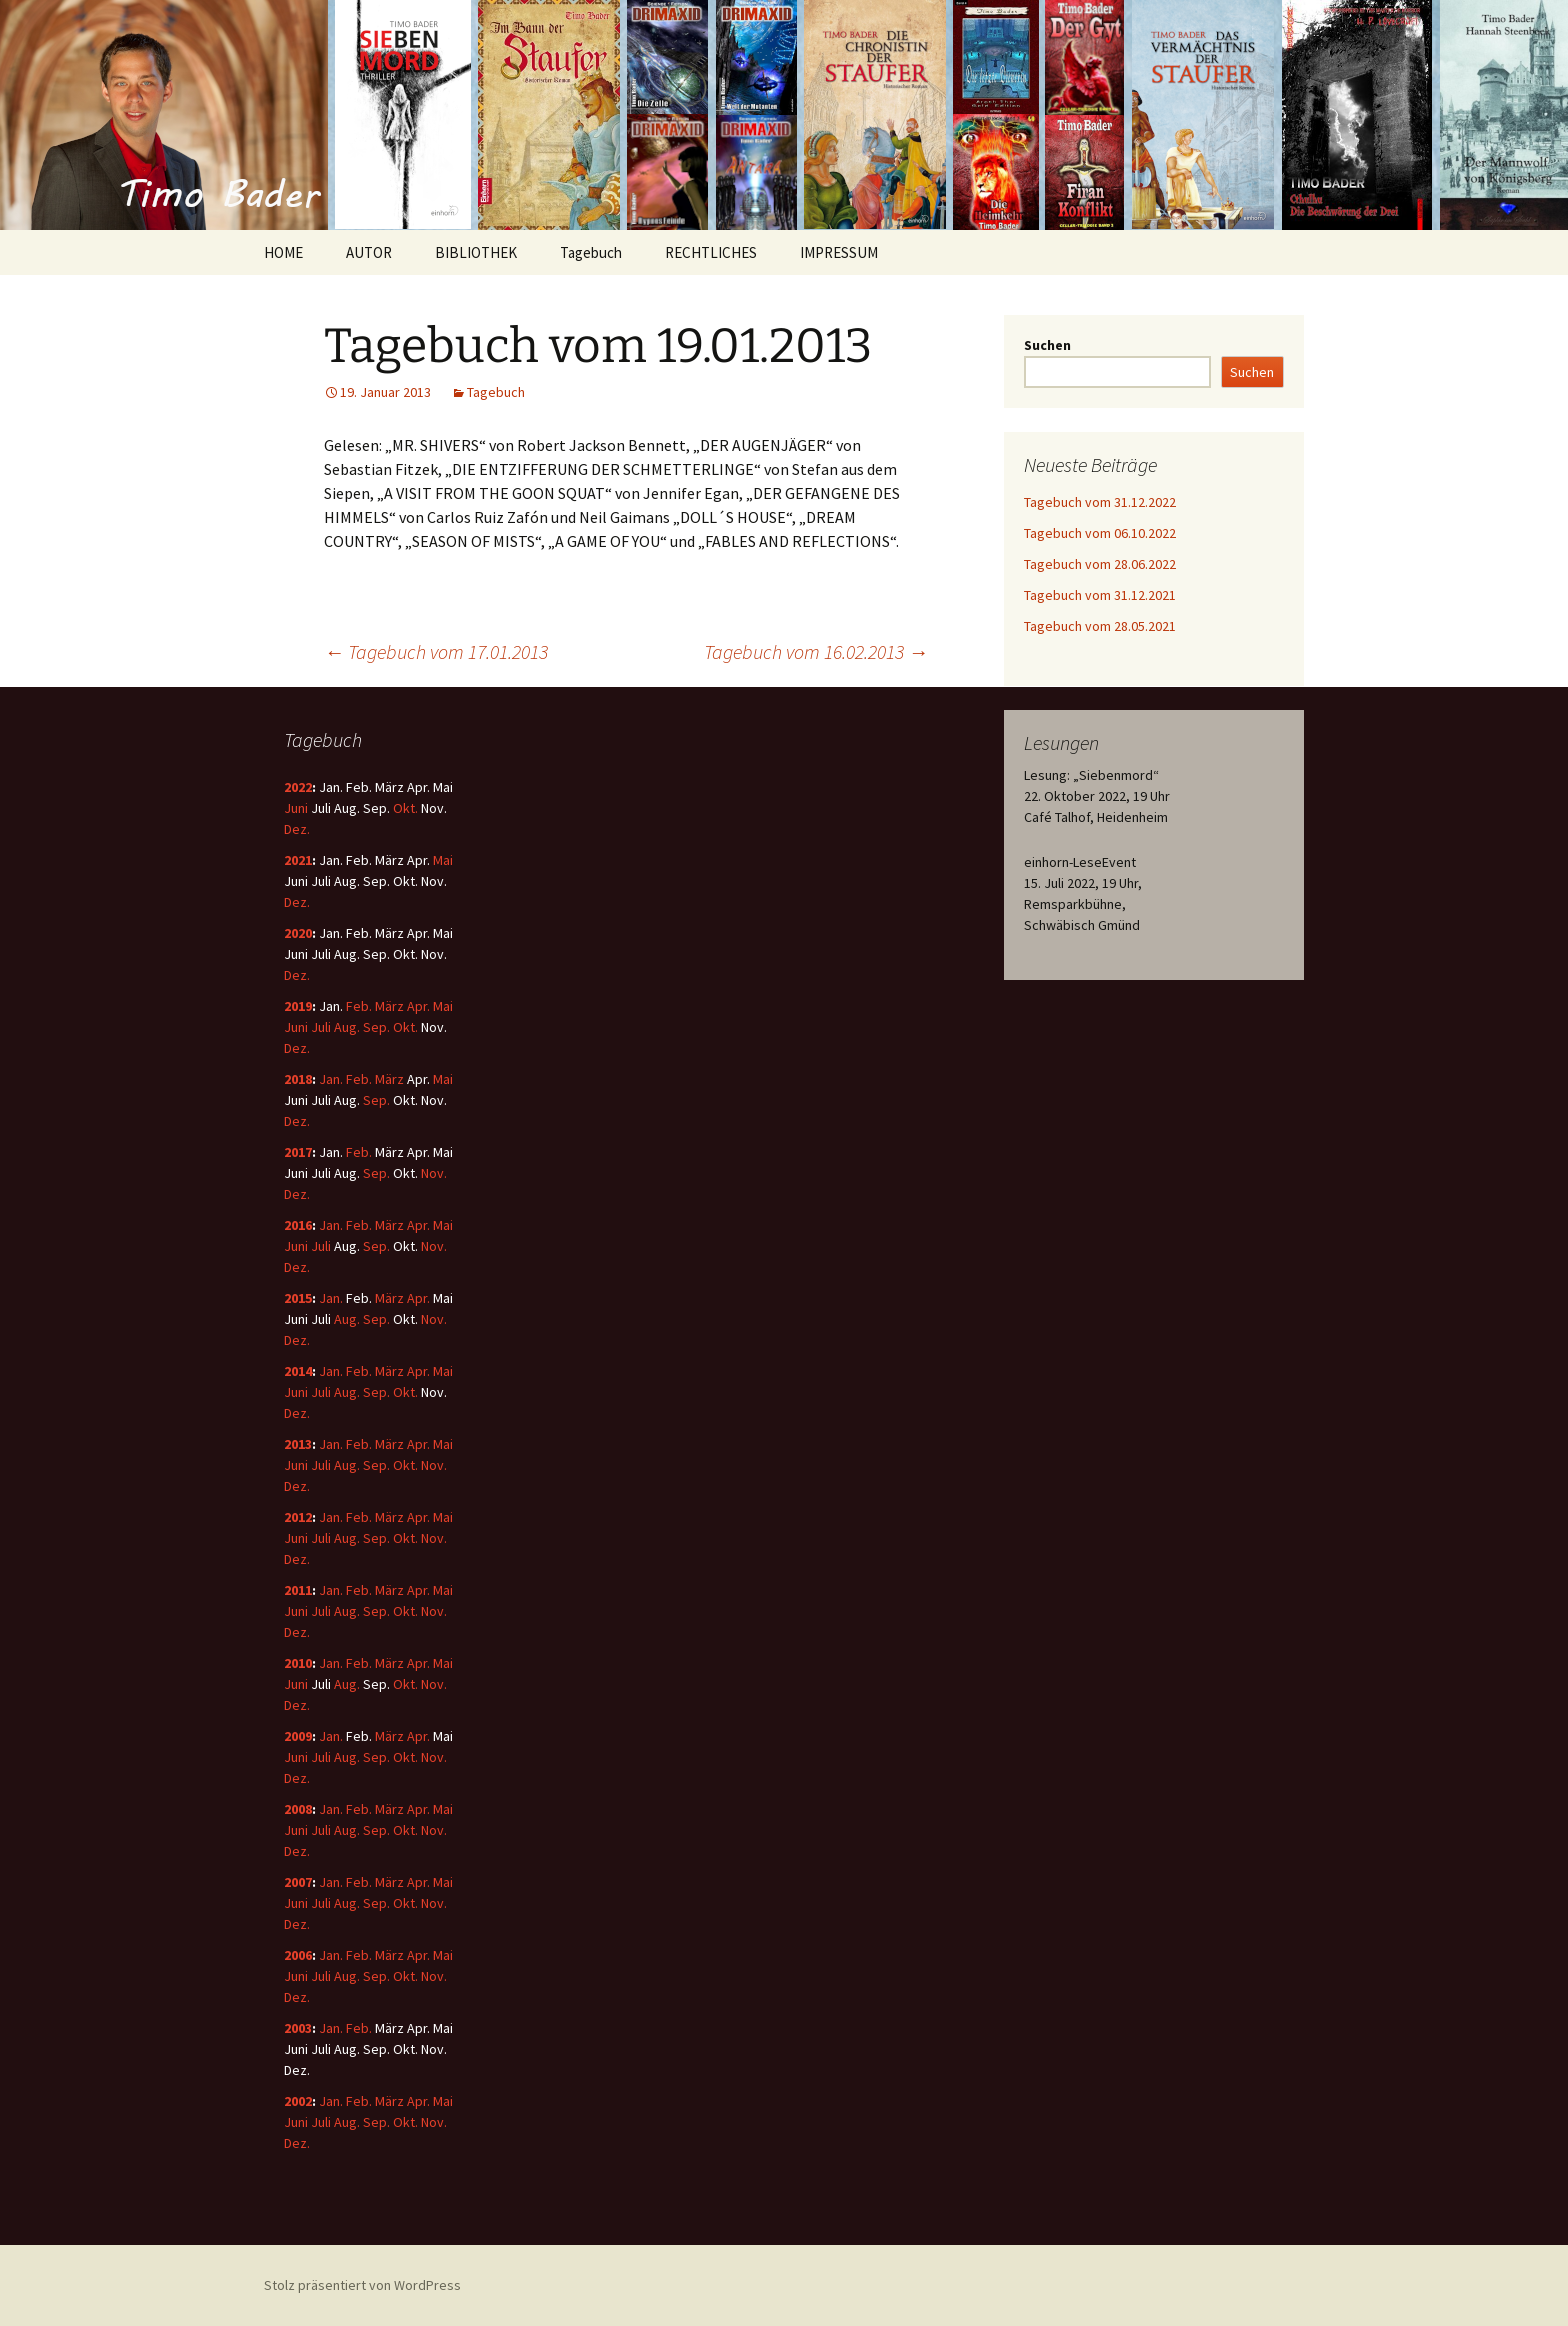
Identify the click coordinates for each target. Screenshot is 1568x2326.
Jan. (331, 1079)
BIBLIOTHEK (476, 252)
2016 (298, 1225)
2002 (298, 2101)
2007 (298, 1882)
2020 (298, 933)
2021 (298, 860)
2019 (298, 1006)
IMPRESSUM (839, 252)
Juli (321, 1027)
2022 (298, 787)
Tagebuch (591, 252)
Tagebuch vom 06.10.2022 (1100, 533)
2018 (298, 1079)
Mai (443, 860)
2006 (298, 1955)
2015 (298, 1298)
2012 (298, 1517)
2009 (298, 1736)
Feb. (359, 1006)
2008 (298, 1809)
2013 (298, 1444)
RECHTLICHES (711, 252)
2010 (298, 1663)
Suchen (1047, 345)
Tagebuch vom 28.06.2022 (1100, 564)
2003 (298, 2028)
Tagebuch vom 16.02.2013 (816, 651)
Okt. (405, 808)
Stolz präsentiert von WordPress (362, 2285)
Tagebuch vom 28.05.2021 (1100, 626)
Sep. (376, 1027)
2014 (298, 1371)
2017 (298, 1152)
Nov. (434, 1173)
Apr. (418, 1006)
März (389, 1006)
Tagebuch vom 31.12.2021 (1100, 595)
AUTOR (369, 252)
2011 (298, 1590)
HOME (283, 252)
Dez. (297, 829)
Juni (296, 808)
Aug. (347, 1027)
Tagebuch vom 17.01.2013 (436, 651)
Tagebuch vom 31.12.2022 (1100, 502)
